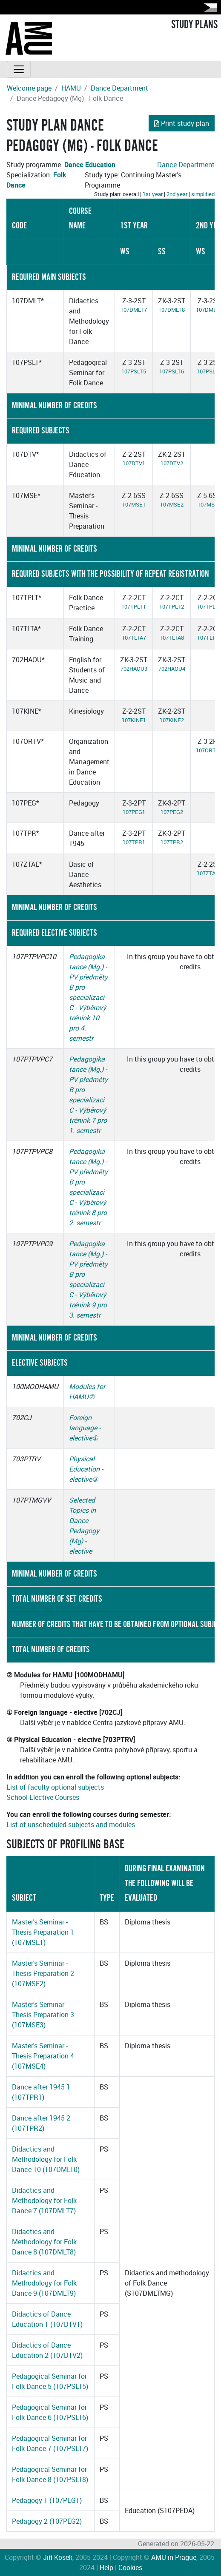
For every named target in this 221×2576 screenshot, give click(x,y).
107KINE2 (172, 720)
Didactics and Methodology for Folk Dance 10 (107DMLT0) (46, 2159)
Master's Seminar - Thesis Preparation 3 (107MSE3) (43, 2014)
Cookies (130, 2567)
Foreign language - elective (84, 1428)
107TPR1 (134, 842)
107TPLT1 (133, 606)
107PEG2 (172, 812)
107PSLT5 (133, 371)
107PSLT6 (171, 371)
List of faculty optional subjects (55, 1787)
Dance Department (119, 88)
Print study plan (181, 123)
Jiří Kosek (57, 2557)
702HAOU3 (134, 668)
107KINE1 (134, 720)
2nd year (176, 194)
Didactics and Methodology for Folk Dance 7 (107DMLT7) (44, 2200)
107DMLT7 (134, 309)
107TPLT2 (171, 606)
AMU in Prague (173, 2557)
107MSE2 (172, 504)
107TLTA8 (172, 637)
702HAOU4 (171, 668)
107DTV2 (172, 463)
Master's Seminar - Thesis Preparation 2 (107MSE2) (43, 1973)
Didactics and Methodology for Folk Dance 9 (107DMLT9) (44, 2283)
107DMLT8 (171, 309)
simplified (203, 194)
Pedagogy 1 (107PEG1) (47, 2500)
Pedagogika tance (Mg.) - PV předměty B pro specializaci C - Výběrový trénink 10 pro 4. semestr (88, 997)
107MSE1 (134, 504)
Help (106, 2567)
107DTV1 (134, 463)
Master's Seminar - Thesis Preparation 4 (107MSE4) (43, 2056)
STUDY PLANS (194, 25)
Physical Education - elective (86, 1469)
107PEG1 (134, 812)
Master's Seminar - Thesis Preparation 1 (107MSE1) (43, 1932)
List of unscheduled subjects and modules (70, 1824)
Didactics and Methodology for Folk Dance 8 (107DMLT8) (44, 2242)
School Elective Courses (42, 1797)
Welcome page (29, 88)
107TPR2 (172, 842)
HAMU (71, 88)
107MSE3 (209, 504)
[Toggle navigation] (19, 69)
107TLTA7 (134, 637)
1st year (153, 194)
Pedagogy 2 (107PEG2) (47, 2521)
